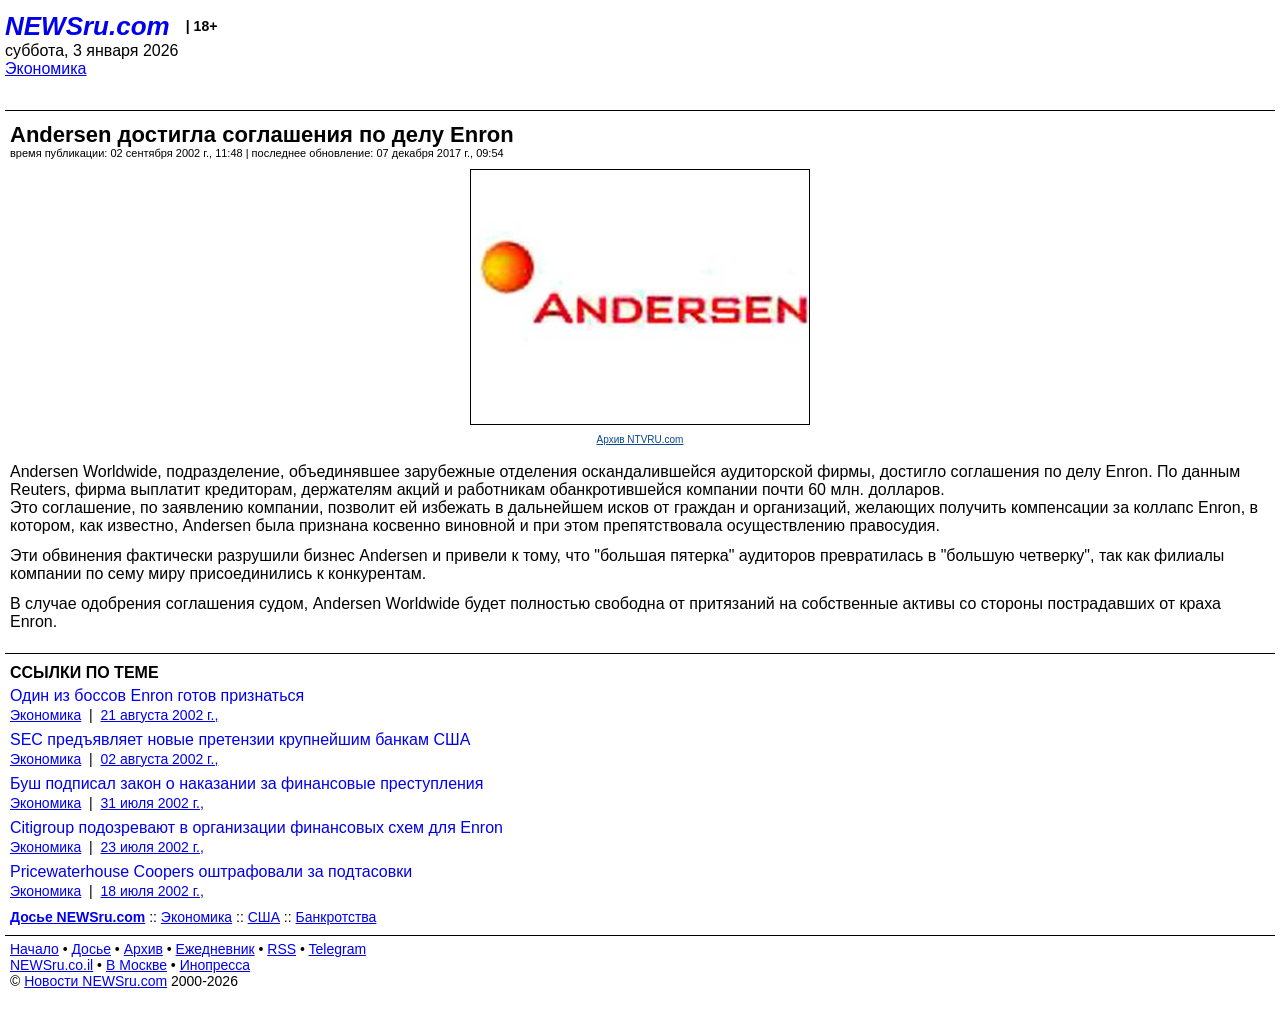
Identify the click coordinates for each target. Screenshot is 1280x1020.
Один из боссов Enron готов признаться (157, 695)
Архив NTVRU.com (640, 439)
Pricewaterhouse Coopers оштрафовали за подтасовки (211, 871)
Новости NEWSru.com (95, 981)
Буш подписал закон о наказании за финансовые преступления (246, 783)
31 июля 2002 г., (152, 803)
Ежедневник (215, 949)
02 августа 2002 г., (160, 759)
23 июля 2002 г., (152, 847)
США (264, 917)
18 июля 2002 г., (152, 891)
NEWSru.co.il (51, 965)
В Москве (136, 965)
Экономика (46, 68)
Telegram (338, 949)
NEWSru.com (87, 26)
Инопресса (215, 965)
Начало (34, 949)
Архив (143, 949)
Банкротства (336, 917)
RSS (281, 949)
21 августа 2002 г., (160, 715)
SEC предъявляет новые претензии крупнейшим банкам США (240, 739)
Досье (91, 949)
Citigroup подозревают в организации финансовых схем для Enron (256, 827)
